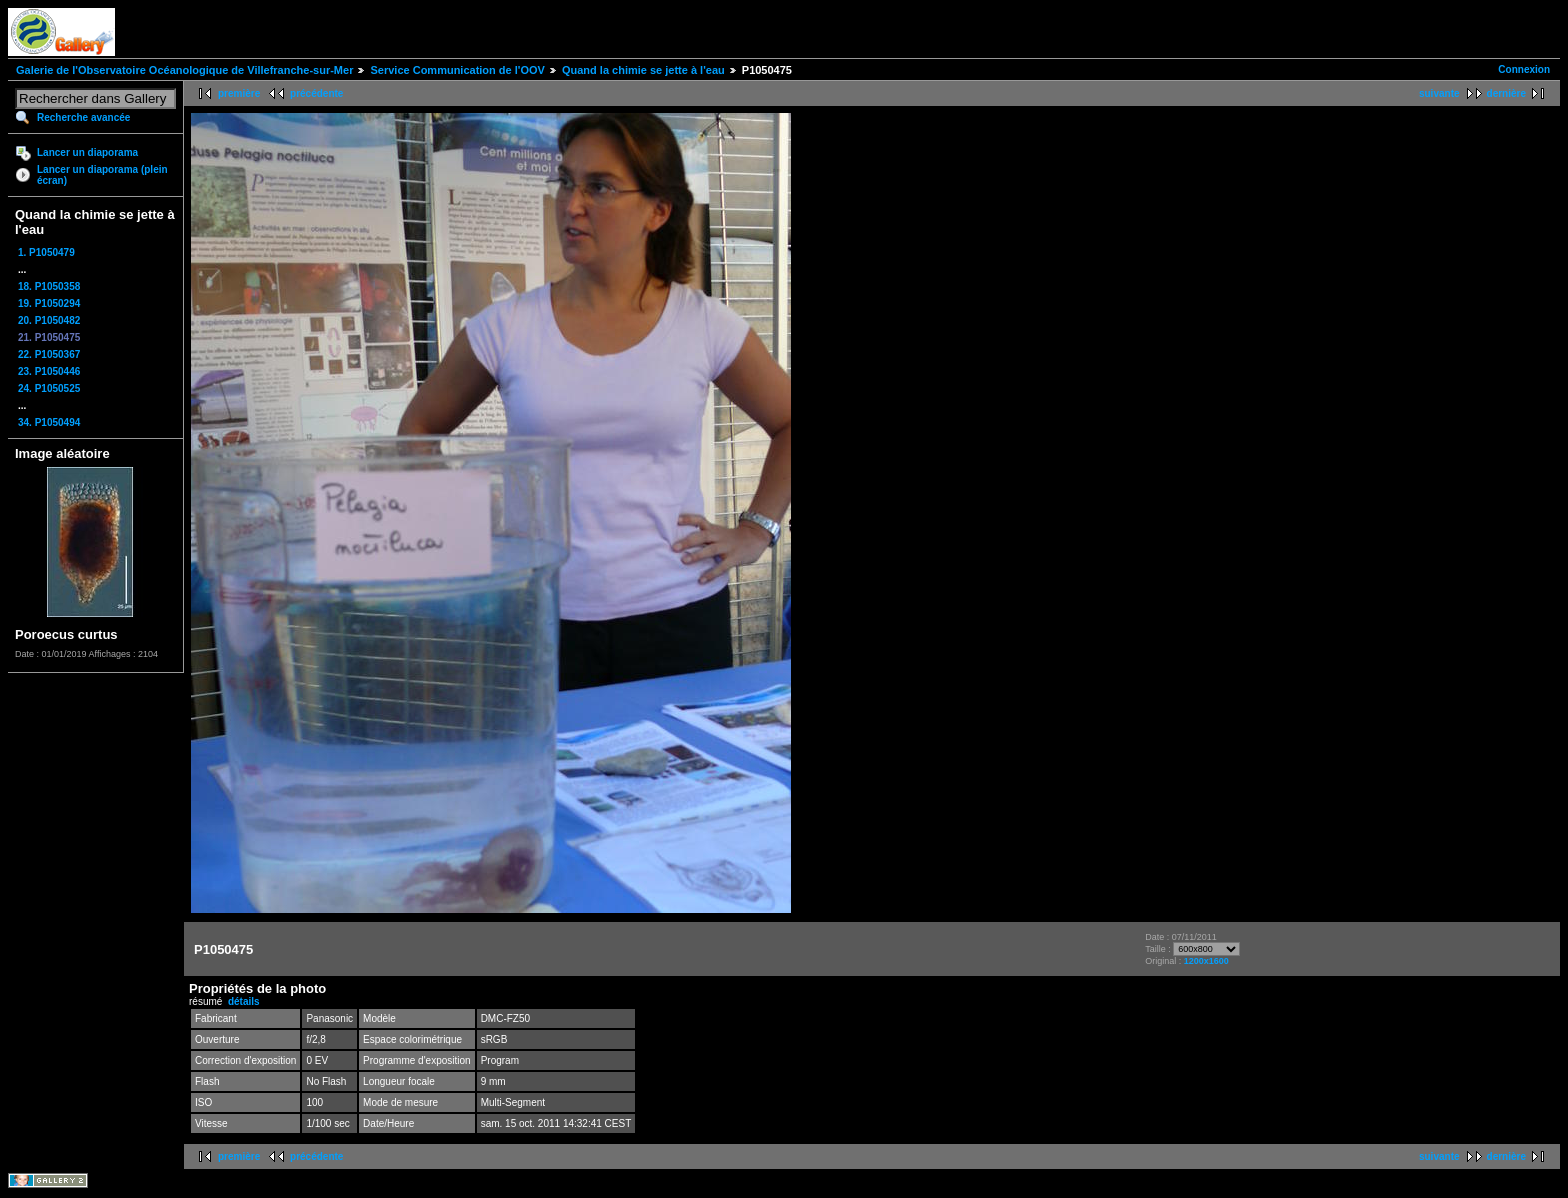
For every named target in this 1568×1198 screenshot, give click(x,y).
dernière (1506, 93)
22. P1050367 (49, 354)
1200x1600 (1206, 961)
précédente (316, 93)
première (239, 93)
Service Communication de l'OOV (457, 70)
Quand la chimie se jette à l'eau (643, 70)
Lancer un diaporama (87, 152)
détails (244, 1001)
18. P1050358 (49, 286)
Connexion (1524, 69)
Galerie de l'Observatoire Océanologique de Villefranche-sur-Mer (184, 70)
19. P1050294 (49, 303)
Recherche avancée (83, 117)
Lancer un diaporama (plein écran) (102, 175)
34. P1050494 (49, 422)
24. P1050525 (49, 388)
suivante (1439, 93)
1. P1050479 (46, 252)
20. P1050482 (49, 320)
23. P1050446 (49, 371)
